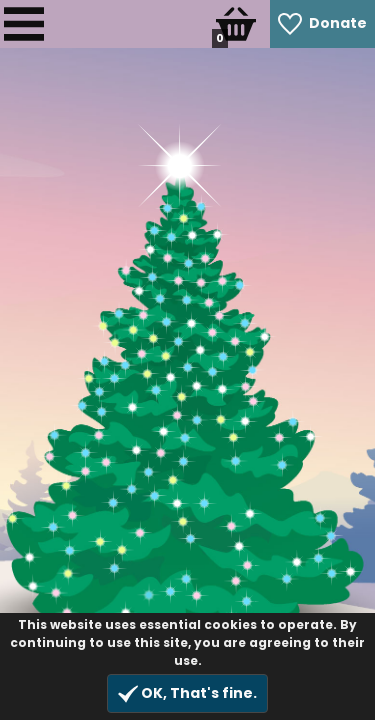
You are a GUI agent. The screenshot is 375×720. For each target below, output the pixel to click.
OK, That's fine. (187, 693)
